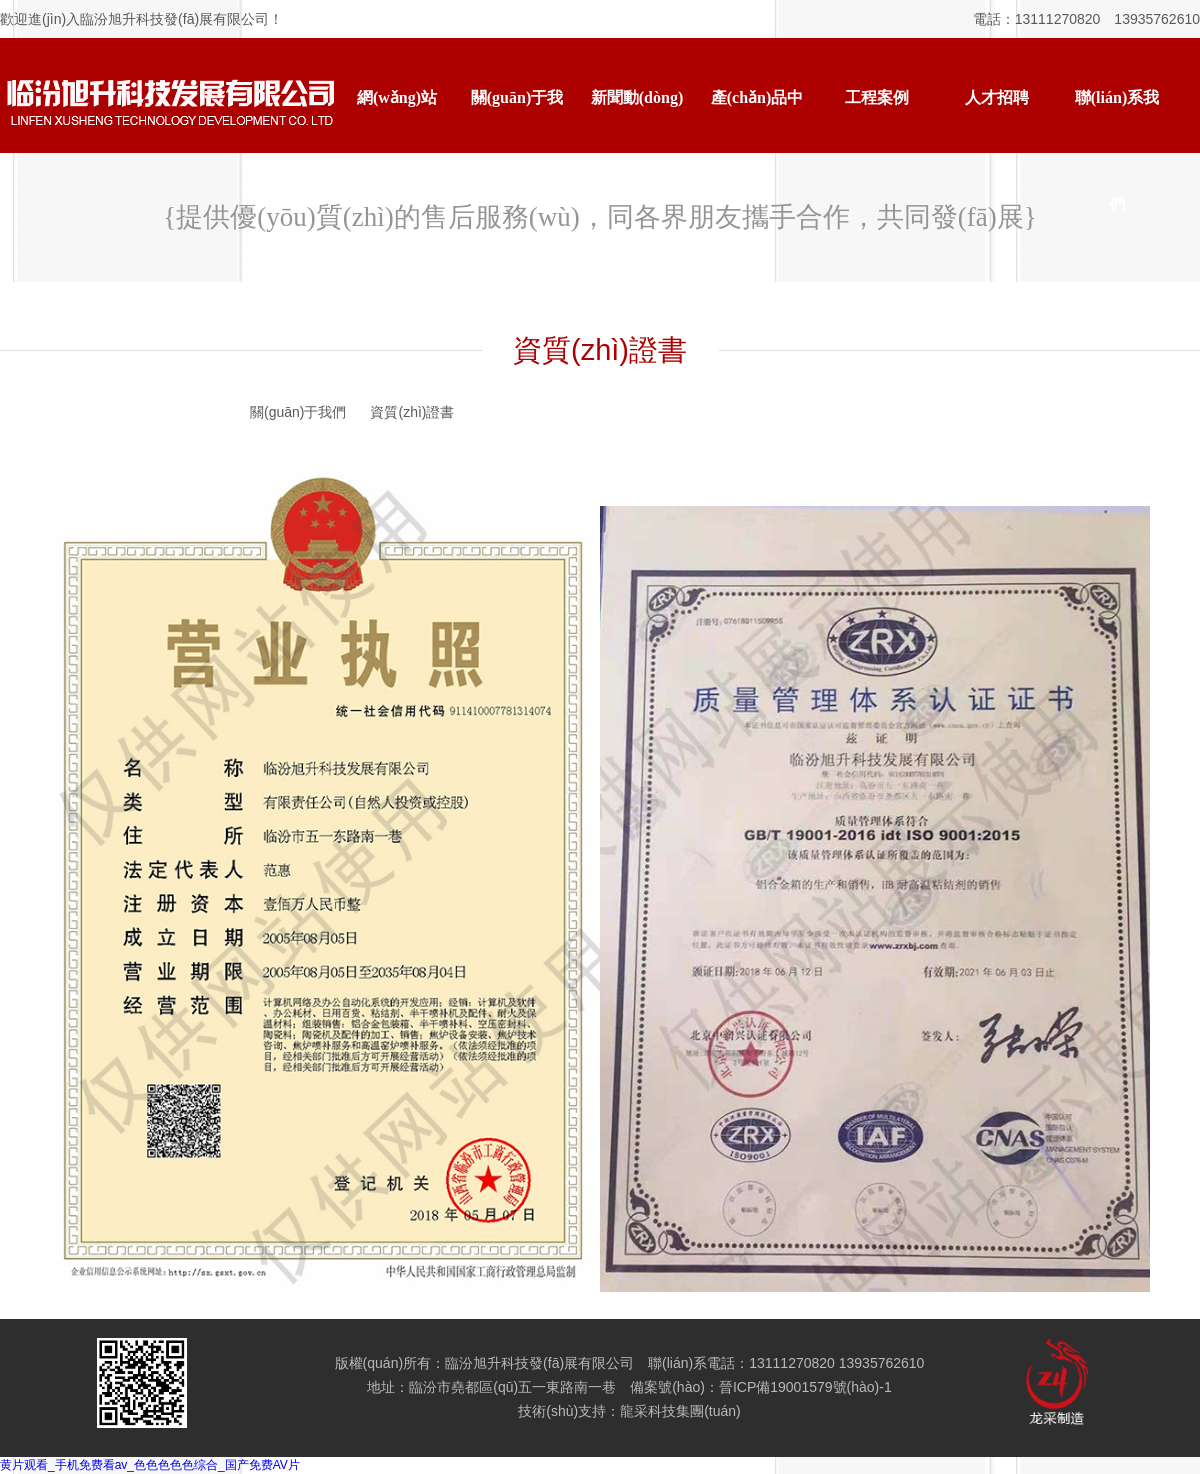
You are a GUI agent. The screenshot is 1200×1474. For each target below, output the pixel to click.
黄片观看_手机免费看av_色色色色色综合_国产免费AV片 (150, 1465)
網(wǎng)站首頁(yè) (397, 120)
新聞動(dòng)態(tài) (637, 120)
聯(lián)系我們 (1117, 120)
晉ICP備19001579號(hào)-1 (805, 1387)
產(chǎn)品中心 (757, 120)
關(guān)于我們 (517, 120)
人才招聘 (997, 97)
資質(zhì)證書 (412, 412)
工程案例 (877, 97)
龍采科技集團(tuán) (680, 1411)
